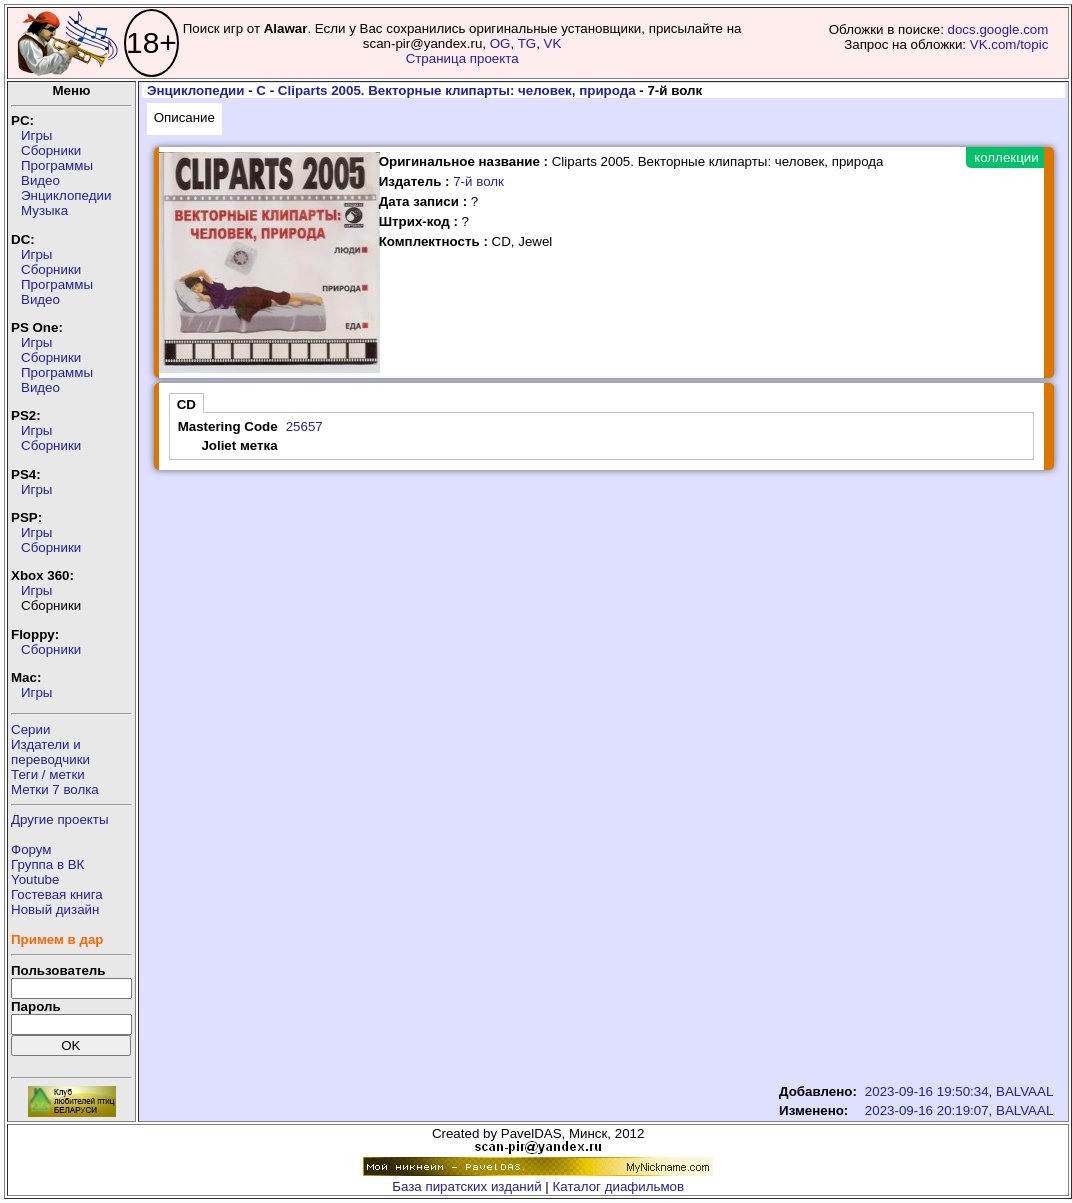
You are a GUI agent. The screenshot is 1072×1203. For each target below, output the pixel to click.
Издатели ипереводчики (50, 752)
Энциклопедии (66, 195)
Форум (31, 849)
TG (527, 43)
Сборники (51, 150)
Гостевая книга (57, 894)
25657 (304, 426)
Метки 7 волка (55, 789)
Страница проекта (462, 58)
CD (186, 404)
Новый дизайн (55, 909)
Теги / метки (48, 774)
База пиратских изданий (466, 1186)
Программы (57, 165)
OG (500, 43)
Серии (30, 729)
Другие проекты (60, 819)
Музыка (44, 210)
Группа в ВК (47, 864)
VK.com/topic (1009, 44)
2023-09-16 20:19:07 (927, 1110)
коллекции (1006, 157)
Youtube (35, 879)
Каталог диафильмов (619, 1186)
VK (553, 43)
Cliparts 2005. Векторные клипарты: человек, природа (457, 90)
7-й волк (478, 181)
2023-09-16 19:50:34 (927, 1091)
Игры (36, 135)
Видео (40, 180)
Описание (184, 117)
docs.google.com (998, 29)
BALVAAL (1024, 1091)
